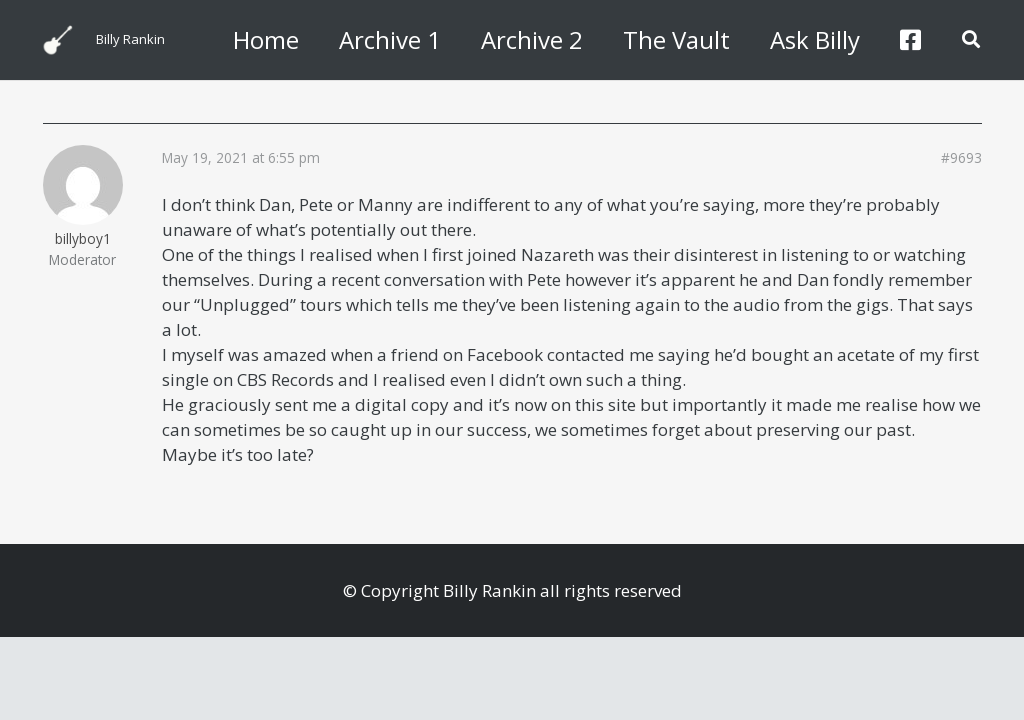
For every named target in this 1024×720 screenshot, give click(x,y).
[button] (971, 40)
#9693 (961, 158)
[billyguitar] (58, 40)
